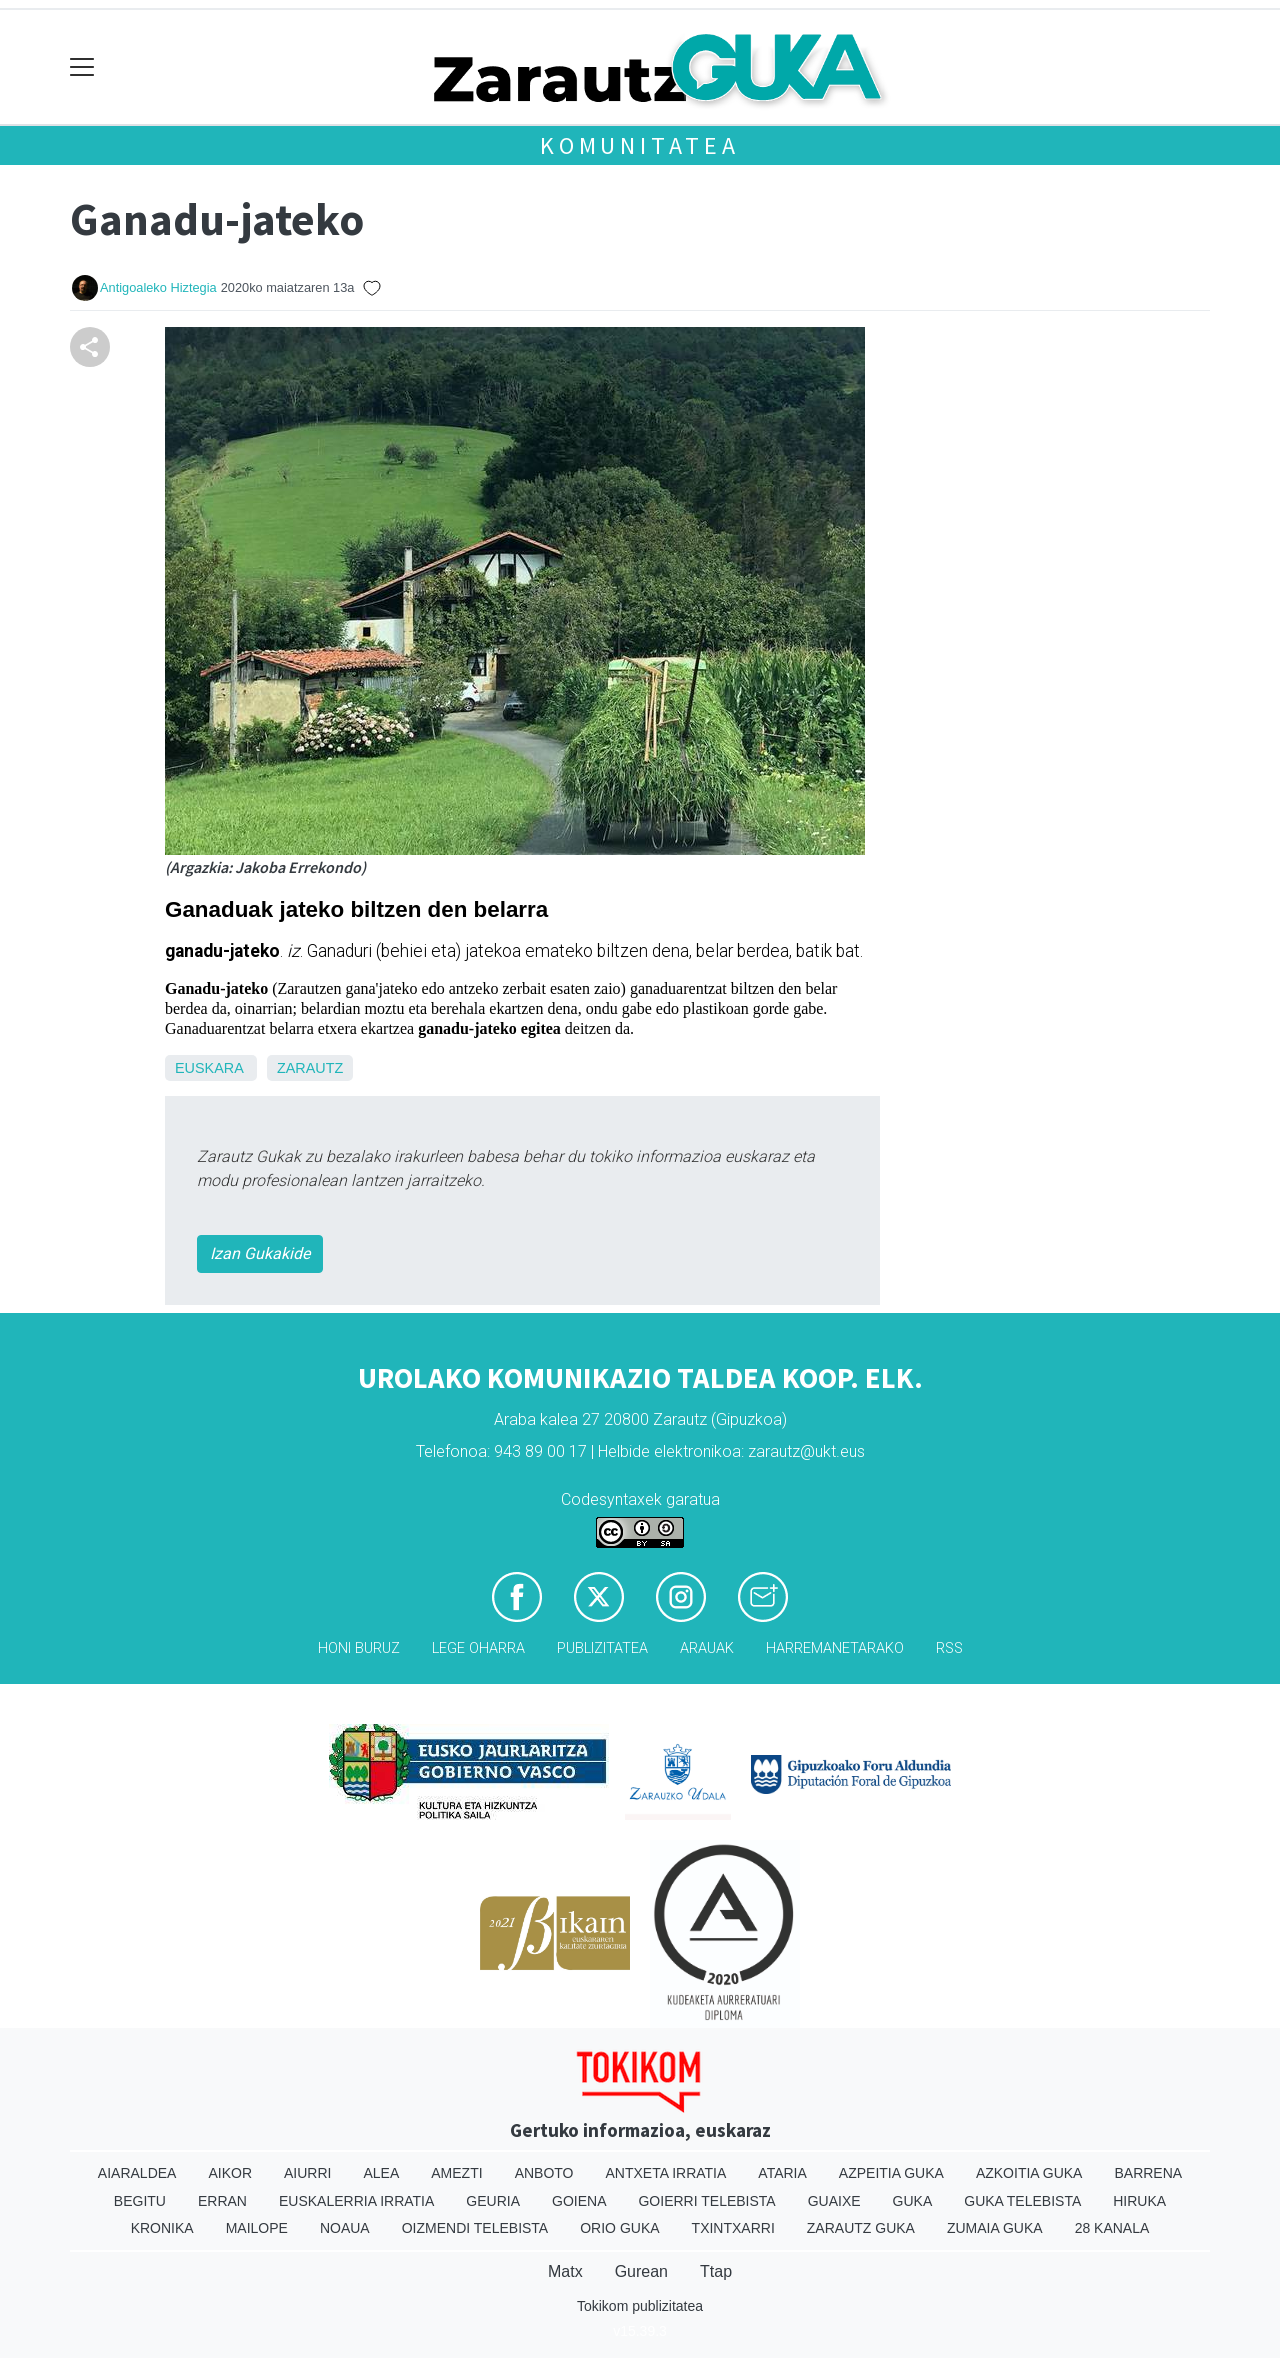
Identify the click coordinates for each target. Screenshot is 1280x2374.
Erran (222, 2201)
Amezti (456, 2173)
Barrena (1148, 2173)
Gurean (641, 2271)
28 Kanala (1112, 2228)
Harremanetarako (835, 1648)
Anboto (544, 2173)
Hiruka (1139, 2201)
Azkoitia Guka (1029, 2173)
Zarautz (310, 1068)
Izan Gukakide (260, 1253)
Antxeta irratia (666, 2173)
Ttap (716, 2271)
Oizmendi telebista (475, 2228)
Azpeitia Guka (891, 2173)
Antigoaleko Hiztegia (158, 287)
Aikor (230, 2173)
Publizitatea (602, 1648)
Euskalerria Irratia (356, 2201)
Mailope (257, 2228)
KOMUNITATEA (640, 145)
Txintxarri (733, 2228)
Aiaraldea (137, 2173)
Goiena (579, 2201)
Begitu (140, 2201)
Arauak (707, 1648)
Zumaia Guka (995, 2228)
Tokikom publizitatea (640, 2306)
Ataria (782, 2173)
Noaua (345, 2228)
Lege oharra (478, 1648)
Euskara (209, 1068)
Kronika (162, 2228)
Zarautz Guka (861, 2228)
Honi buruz (359, 1648)
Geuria (493, 2201)
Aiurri (307, 2173)
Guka (913, 2201)
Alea (381, 2173)
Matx (565, 2271)
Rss (949, 1648)
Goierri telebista (706, 2201)
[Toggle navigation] (82, 67)
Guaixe (834, 2201)
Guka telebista (1022, 2201)
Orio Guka (619, 2228)
